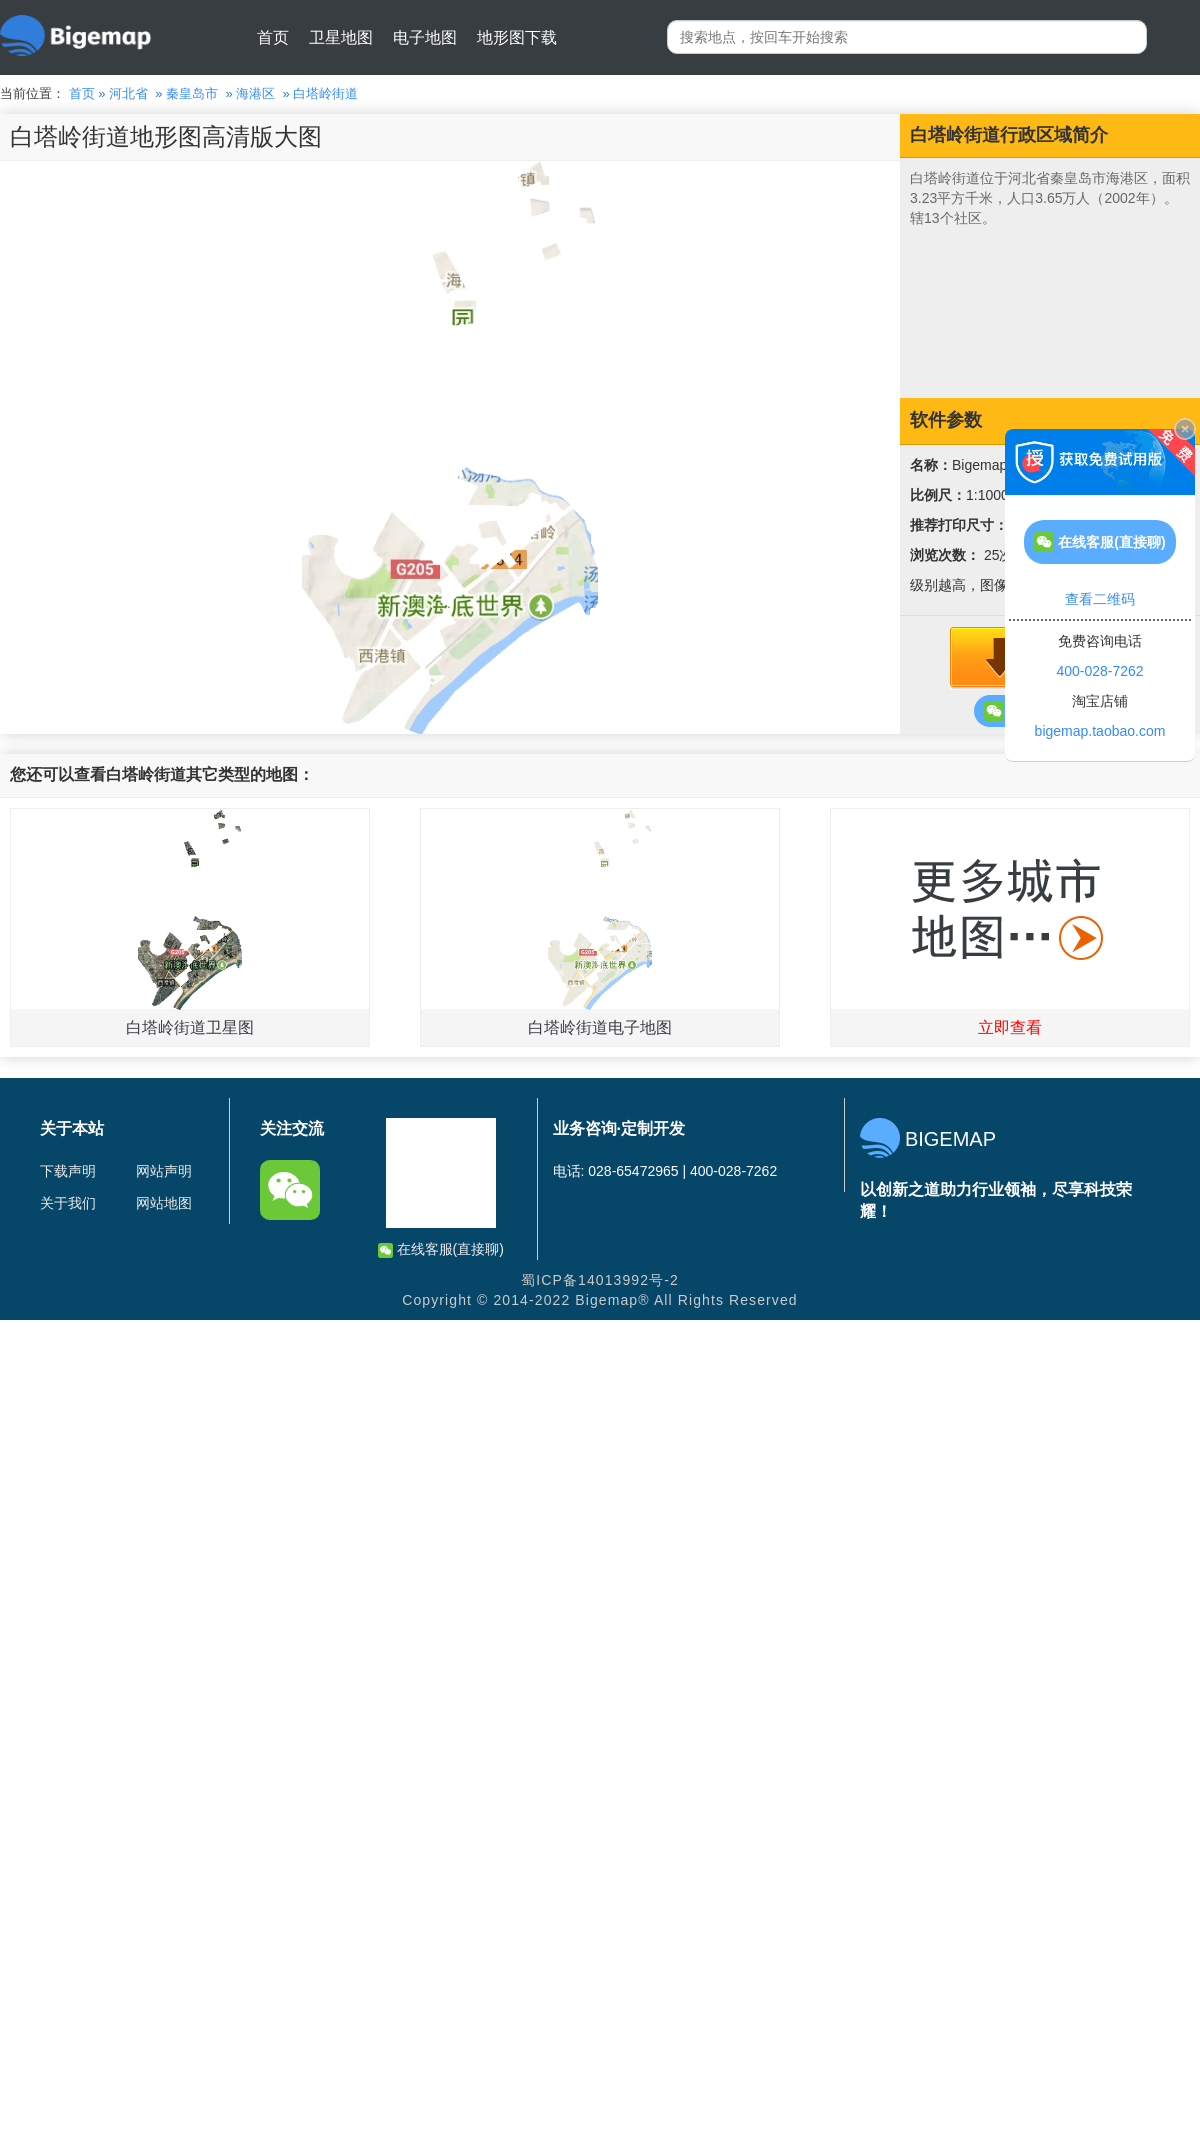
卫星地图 (341, 37)
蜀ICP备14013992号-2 (600, 1280)
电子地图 (425, 37)
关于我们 (68, 1203)
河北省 (128, 93)
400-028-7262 (1099, 671)
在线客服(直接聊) (441, 1249)
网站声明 (164, 1171)
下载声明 (68, 1171)
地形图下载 (517, 37)
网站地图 (164, 1203)
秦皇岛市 (192, 93)
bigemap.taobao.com (1100, 731)
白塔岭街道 (325, 93)
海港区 (255, 93)
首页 (273, 37)
